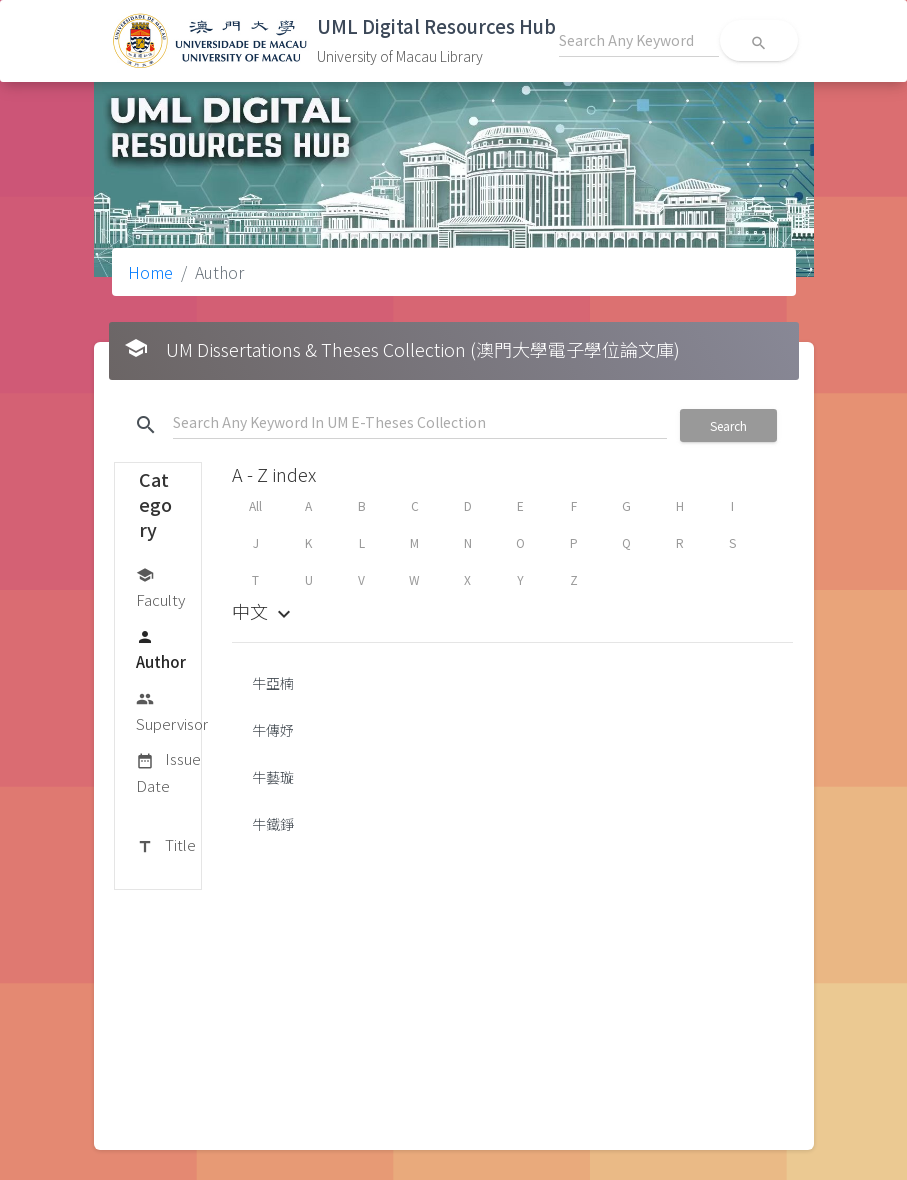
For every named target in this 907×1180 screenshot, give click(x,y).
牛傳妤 (273, 730)
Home (150, 272)
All (255, 505)
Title (166, 846)
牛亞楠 (273, 683)
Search (728, 425)
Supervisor (172, 710)
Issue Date (168, 771)
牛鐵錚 (273, 824)
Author (161, 648)
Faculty (160, 586)
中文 (264, 611)
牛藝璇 (273, 777)
